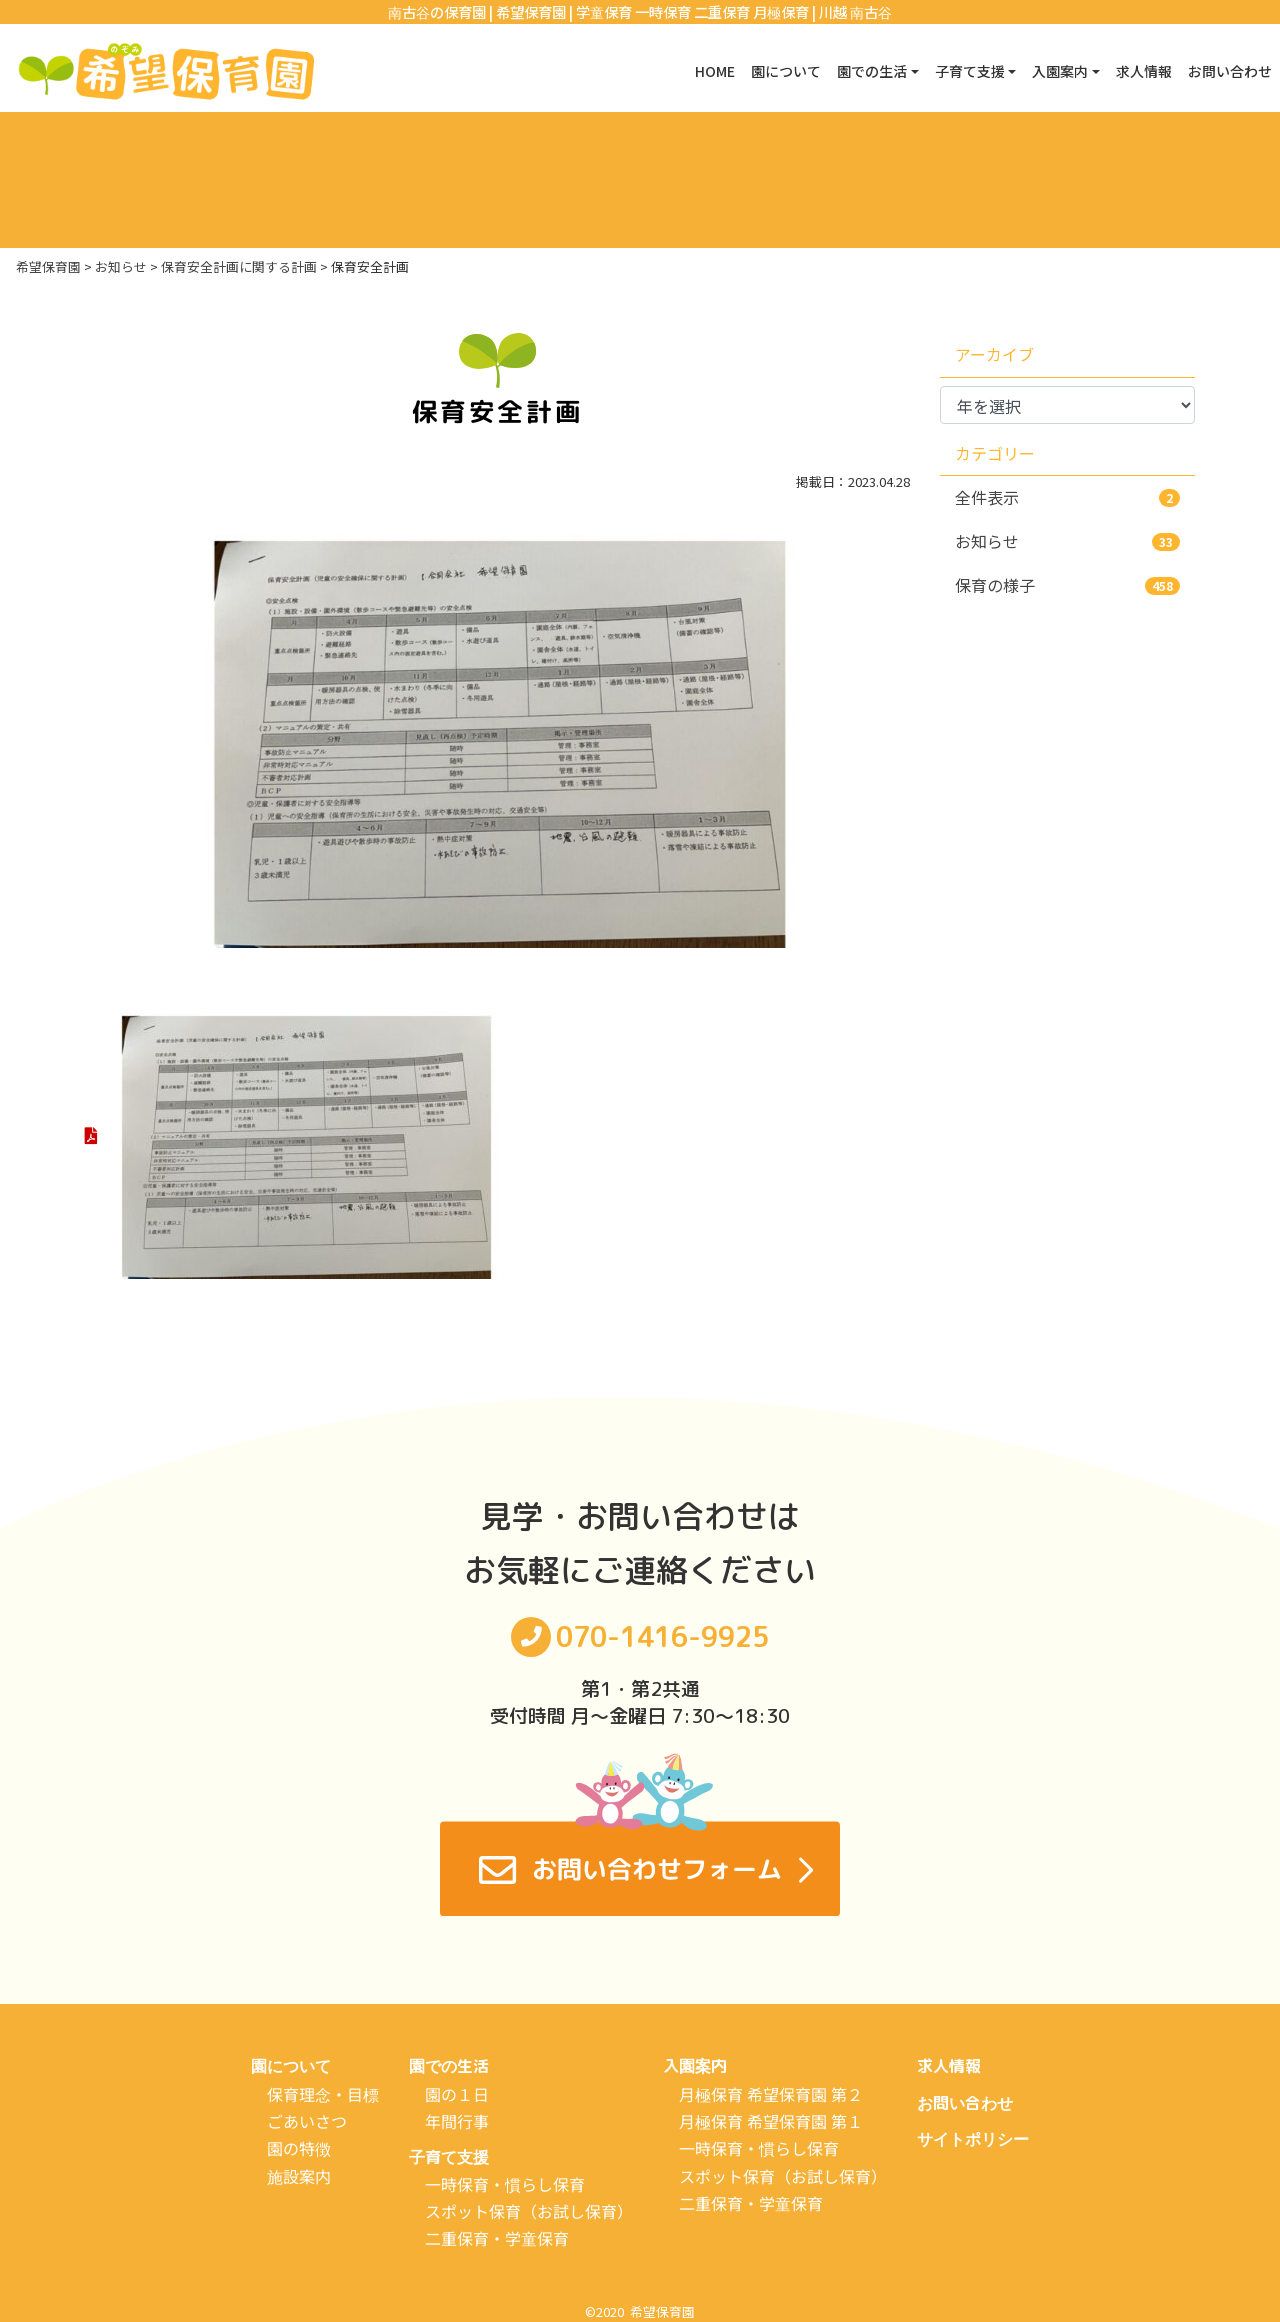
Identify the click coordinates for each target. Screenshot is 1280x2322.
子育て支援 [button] (936, 71)
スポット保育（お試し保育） (529, 2211)
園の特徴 (299, 2148)
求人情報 (1128, 71)
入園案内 (695, 2066)
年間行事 (457, 2121)
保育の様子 (1067, 585)
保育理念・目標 (323, 2093)
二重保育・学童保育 (497, 2238)
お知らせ (1067, 541)
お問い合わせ (1224, 71)
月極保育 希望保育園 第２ (771, 2093)
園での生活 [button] (828, 71)
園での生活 (449, 2066)
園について (732, 71)
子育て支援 (449, 2157)
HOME (652, 71)
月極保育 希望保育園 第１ (771, 2121)
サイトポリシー (973, 2139)
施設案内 (299, 2175)
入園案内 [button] (1036, 71)
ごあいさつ (307, 2121)
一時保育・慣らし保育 (505, 2184)
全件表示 (1067, 497)
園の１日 (457, 2093)
